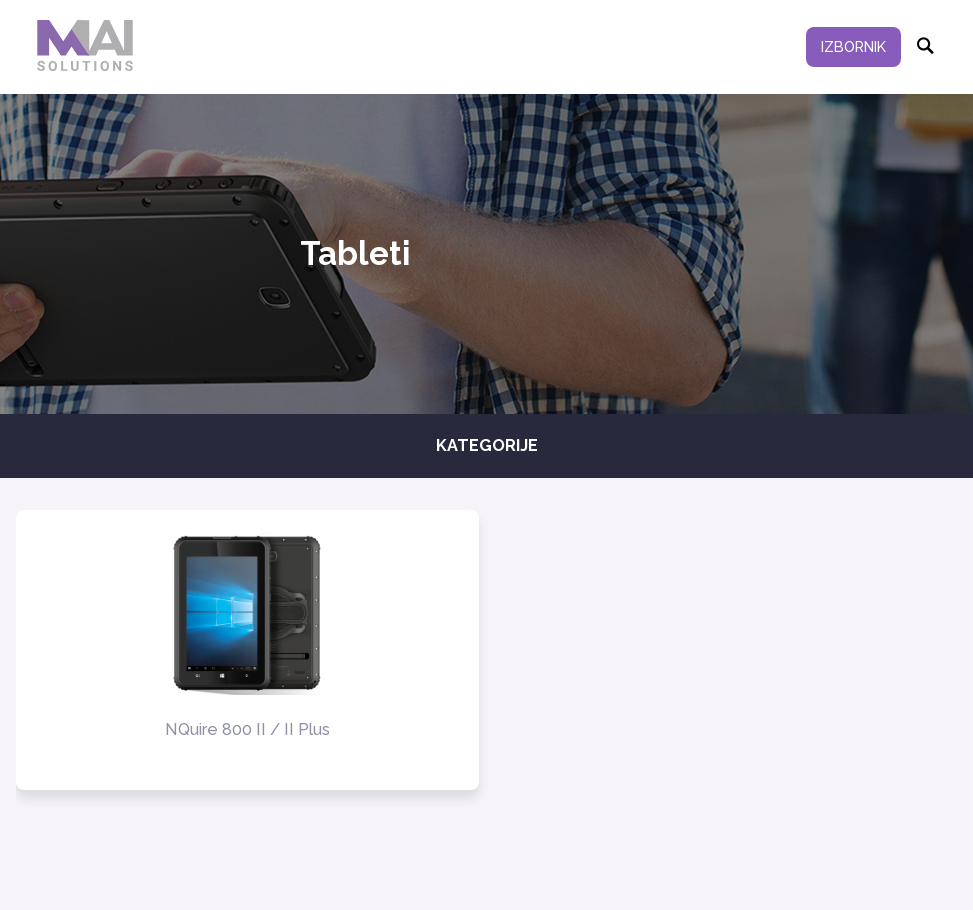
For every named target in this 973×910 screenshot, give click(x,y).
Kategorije (487, 445)
